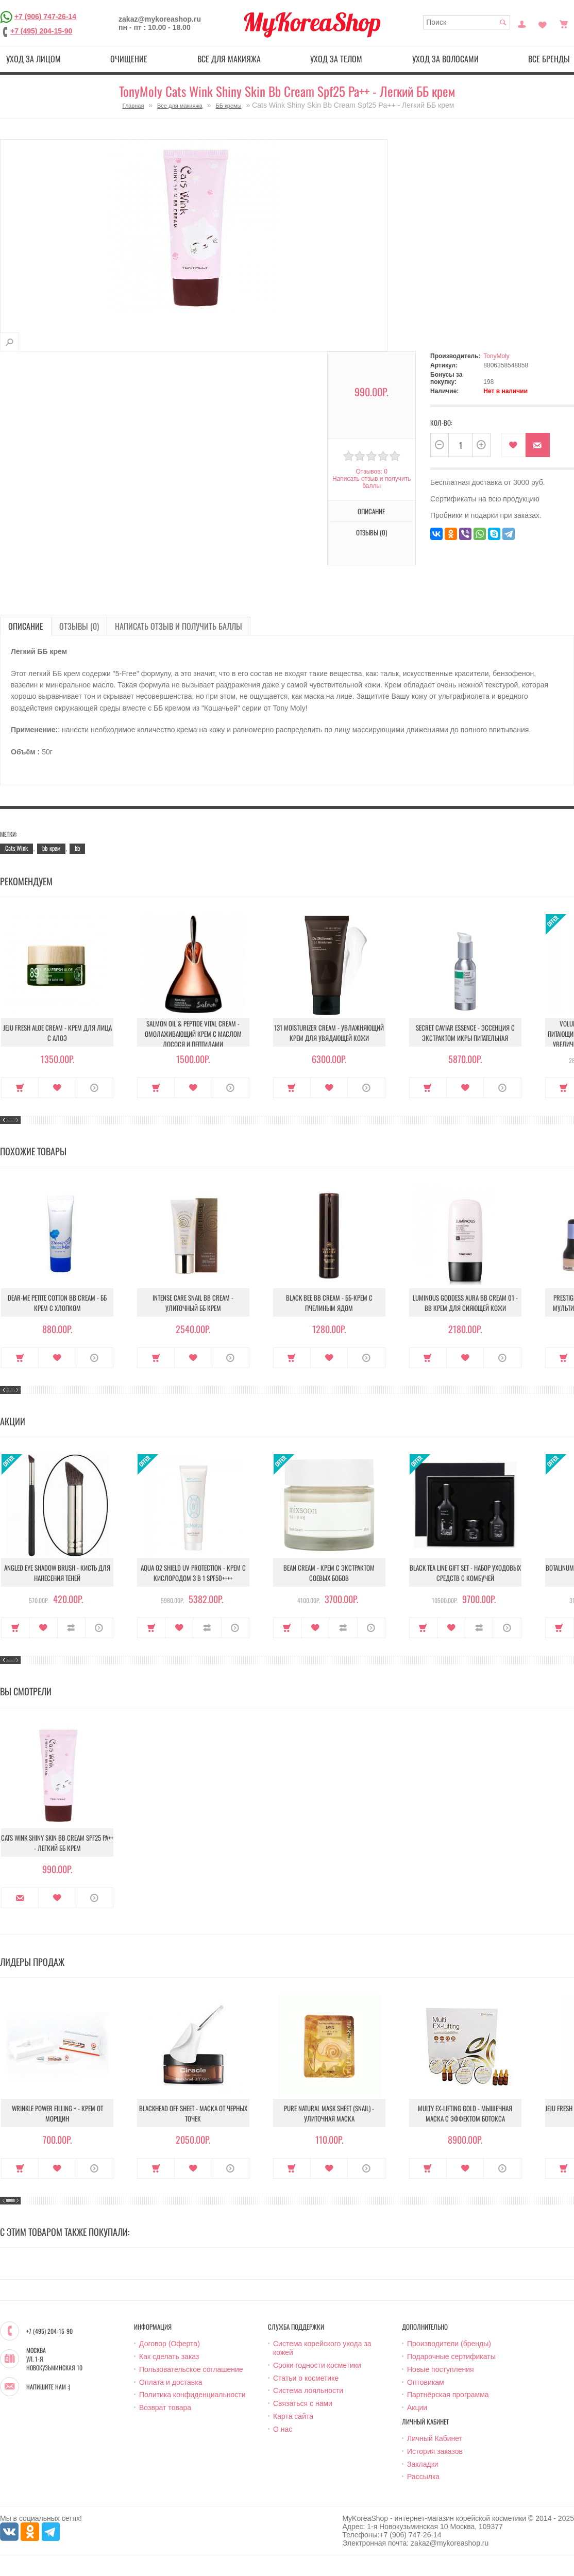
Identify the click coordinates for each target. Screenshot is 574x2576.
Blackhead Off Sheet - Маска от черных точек (193, 2113)
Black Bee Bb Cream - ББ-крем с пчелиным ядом (329, 1302)
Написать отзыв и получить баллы (371, 482)
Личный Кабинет (434, 2438)
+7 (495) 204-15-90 (41, 31)
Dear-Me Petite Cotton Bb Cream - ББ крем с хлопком (57, 1302)
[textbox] (466, 22)
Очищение (128, 59)
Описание (371, 511)
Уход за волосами (445, 59)
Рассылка (423, 2476)
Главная (133, 106)
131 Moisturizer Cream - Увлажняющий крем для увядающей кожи (329, 1032)
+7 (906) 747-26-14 (45, 16)
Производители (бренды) (449, 2343)
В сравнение (71, 1628)
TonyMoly (496, 356)
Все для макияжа (229, 59)
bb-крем (51, 848)
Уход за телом (336, 59)
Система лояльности (308, 2390)
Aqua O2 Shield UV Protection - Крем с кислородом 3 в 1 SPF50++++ (193, 1572)
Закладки (422, 2464)
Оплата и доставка (170, 2382)
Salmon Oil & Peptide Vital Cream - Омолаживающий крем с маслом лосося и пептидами (193, 1033)
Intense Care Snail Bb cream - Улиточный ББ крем (193, 1302)
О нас (282, 2429)
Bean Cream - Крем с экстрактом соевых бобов (329, 1572)
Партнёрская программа (448, 2394)
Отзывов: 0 (371, 471)
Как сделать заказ (169, 2356)
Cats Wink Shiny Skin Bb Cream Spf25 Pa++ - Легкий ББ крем (57, 1842)
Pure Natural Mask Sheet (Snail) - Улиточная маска (329, 2113)
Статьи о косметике (306, 2378)
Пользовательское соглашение (191, 2369)
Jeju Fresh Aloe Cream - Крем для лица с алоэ (57, 1032)
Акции (417, 2407)
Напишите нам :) (48, 2386)
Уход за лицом (33, 59)
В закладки (513, 445)
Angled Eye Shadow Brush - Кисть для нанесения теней (57, 1572)
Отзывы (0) (371, 532)
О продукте (94, 1087)
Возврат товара (165, 2407)
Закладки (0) (542, 23)
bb (77, 848)
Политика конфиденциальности (192, 2394)
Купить (20, 1087)
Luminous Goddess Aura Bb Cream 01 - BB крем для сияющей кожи (465, 1302)
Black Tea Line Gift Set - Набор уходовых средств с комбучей (465, 1572)
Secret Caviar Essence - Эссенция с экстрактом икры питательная (465, 1032)
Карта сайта (293, 2416)
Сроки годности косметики (317, 2365)
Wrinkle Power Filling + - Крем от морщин (57, 2113)
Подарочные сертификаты (451, 2356)
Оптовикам (425, 2382)
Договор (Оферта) (169, 2343)
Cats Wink (16, 848)
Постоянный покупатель (522, 23)
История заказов (435, 2451)
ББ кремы (229, 106)
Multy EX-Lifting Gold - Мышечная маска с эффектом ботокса (465, 2113)
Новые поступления (440, 2369)
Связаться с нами (302, 2403)
